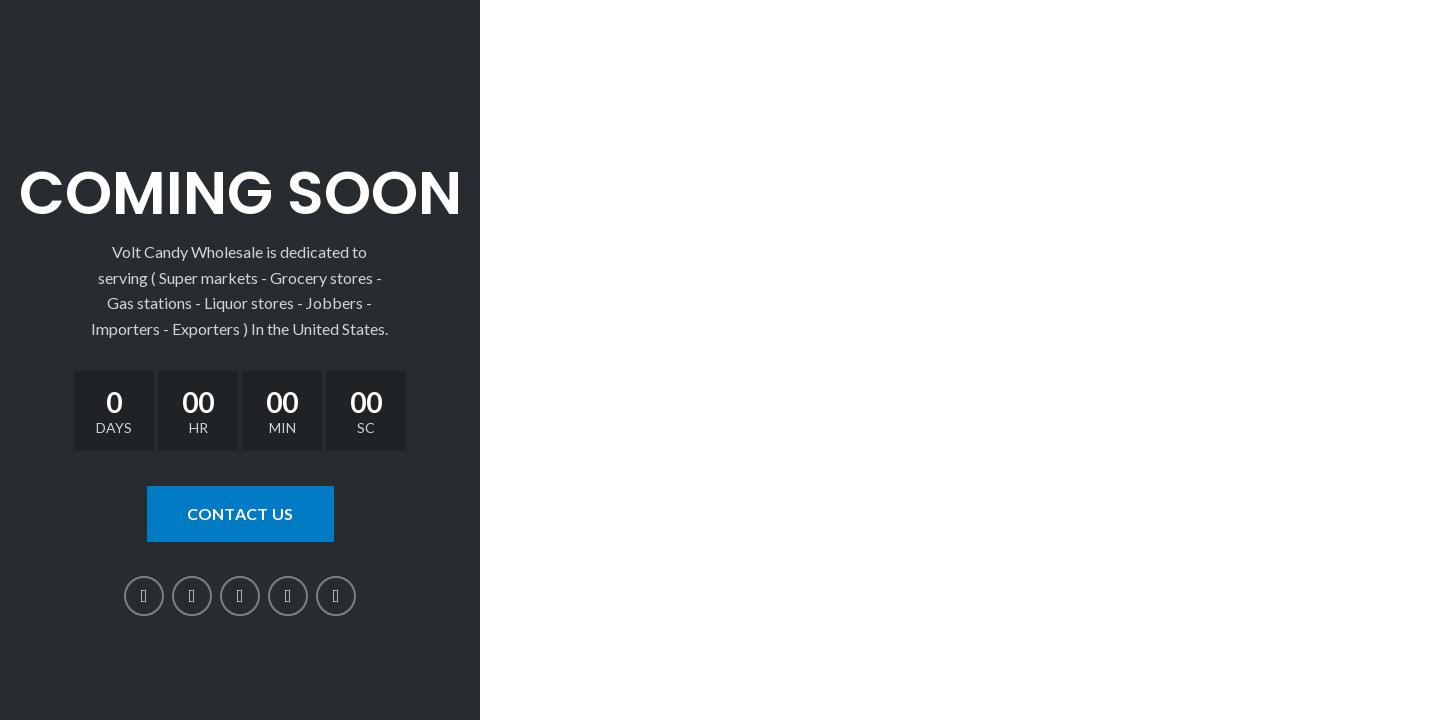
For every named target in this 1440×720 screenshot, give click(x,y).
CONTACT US (240, 513)
